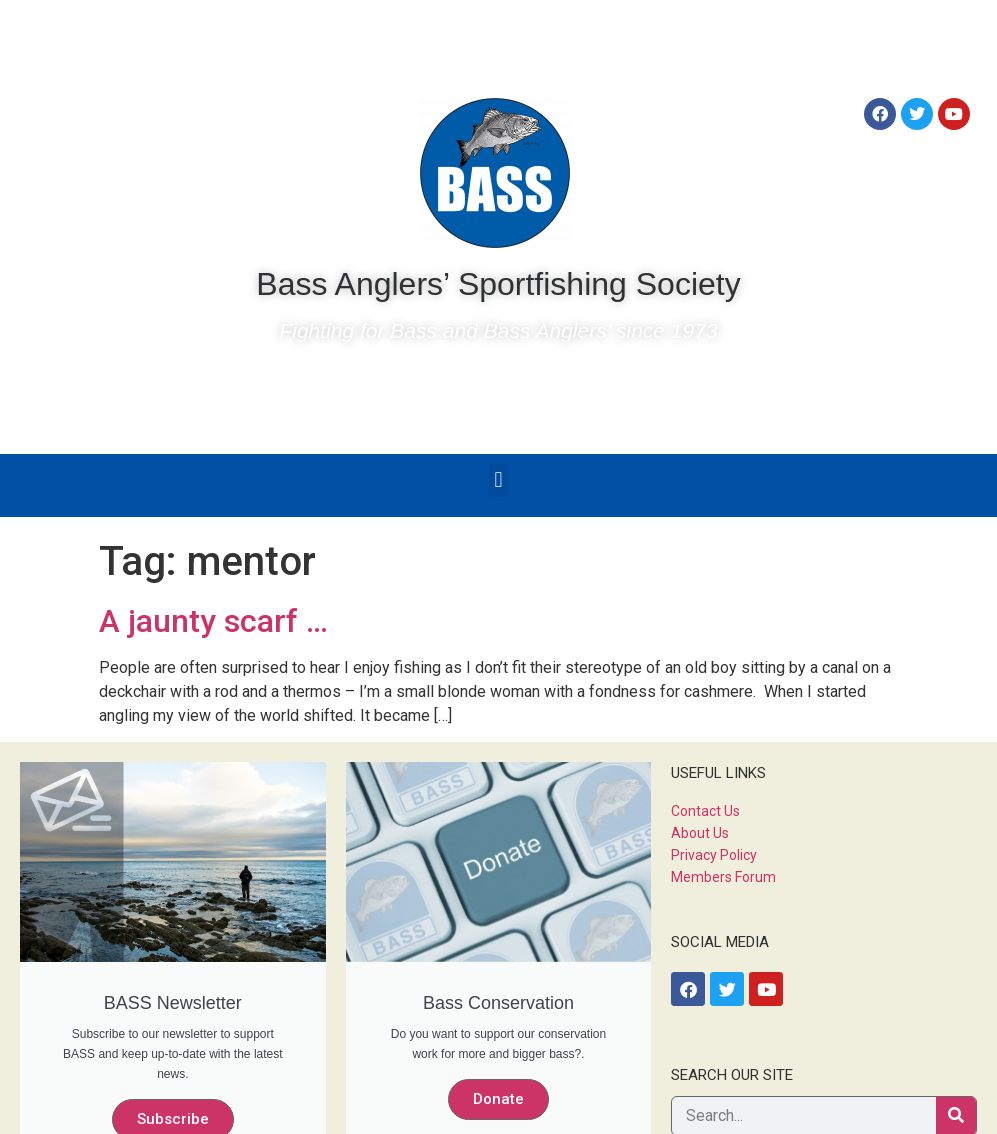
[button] (498, 480)
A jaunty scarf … (213, 621)
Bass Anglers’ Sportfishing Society (498, 284)
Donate (498, 1099)
